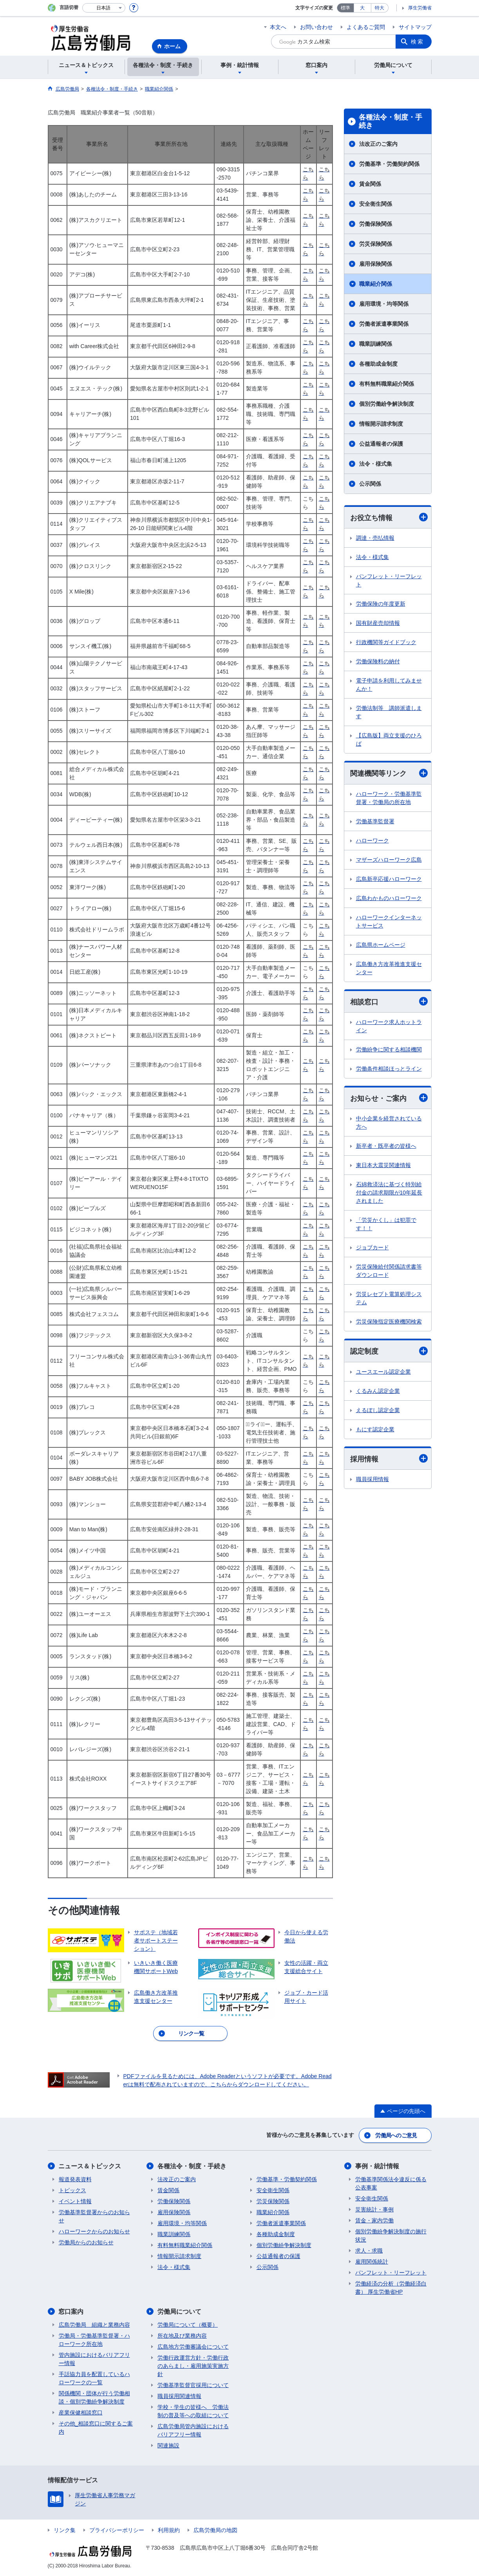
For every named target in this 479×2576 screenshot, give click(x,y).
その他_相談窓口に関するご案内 (96, 2427)
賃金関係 (370, 184)
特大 (379, 8)
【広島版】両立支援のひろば (389, 739)
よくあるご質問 (366, 27)
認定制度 (389, 1351)
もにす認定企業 (375, 1429)
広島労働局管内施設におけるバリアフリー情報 (193, 2430)
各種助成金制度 (378, 364)
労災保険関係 (375, 244)
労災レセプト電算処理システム (389, 1298)
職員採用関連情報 (179, 2396)
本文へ (278, 27)
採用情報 (389, 1458)
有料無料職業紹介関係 (386, 384)
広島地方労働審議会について (193, 2347)
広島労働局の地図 (215, 2530)
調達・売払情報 (375, 538)
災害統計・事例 (374, 2209)
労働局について (179, 2311)
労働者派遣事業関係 (384, 324)
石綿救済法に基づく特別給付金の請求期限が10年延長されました (389, 1193)
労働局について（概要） (187, 2325)
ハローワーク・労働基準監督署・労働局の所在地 (389, 798)
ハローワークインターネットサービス (389, 921)
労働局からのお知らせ (86, 2242)
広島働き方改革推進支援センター (389, 968)
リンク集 (65, 2530)
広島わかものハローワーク (389, 898)
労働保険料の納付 (378, 661)
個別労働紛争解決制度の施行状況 (391, 2235)
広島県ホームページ (380, 945)
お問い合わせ (316, 27)
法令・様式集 (375, 464)
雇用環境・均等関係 (384, 304)
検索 (417, 41)
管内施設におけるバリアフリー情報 (94, 2359)
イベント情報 (75, 2201)
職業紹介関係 (375, 284)
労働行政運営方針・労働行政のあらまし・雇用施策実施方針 (193, 2366)
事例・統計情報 (377, 2166)
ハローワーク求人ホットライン (389, 1026)
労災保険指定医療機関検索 (389, 1322)
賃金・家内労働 (374, 2220)
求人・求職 (369, 2250)
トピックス (72, 2190)
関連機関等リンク (389, 773)
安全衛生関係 (375, 204)
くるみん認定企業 (378, 1391)
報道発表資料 (75, 2179)
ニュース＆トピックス (90, 2166)
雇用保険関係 (375, 264)
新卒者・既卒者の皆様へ (386, 1146)
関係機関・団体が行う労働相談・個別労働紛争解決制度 (94, 2397)
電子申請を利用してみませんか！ (389, 684)
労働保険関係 (375, 224)
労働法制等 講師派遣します (389, 712)
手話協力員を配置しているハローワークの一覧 (94, 2378)
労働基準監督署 (375, 821)
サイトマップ (415, 27)
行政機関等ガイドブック (386, 642)
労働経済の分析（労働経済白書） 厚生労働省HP (391, 2287)
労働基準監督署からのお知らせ (94, 2216)
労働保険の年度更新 (380, 604)
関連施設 (168, 2445)
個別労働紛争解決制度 (386, 404)
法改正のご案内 (378, 144)
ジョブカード (372, 1248)
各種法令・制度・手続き (390, 121)
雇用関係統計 (371, 2261)
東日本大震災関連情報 (383, 1165)
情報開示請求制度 (381, 424)
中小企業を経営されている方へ (389, 1123)
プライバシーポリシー (116, 2530)
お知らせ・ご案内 (389, 1097)
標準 (345, 8)
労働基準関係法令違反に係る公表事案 (391, 2183)
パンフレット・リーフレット (389, 580)
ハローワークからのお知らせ (94, 2231)
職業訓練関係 (375, 344)
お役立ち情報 (389, 517)
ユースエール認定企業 (383, 1372)
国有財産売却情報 (378, 623)
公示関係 (370, 484)
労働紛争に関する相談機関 (389, 1049)
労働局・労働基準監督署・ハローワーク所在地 (94, 2340)
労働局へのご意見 (396, 2135)
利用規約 (169, 2530)
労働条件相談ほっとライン (389, 1069)
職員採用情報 (372, 1479)
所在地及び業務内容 (182, 2336)
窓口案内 (71, 2311)
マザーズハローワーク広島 (389, 860)
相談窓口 (389, 1001)
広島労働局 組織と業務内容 (94, 2325)
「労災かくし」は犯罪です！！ (386, 1224)
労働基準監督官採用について (193, 2385)
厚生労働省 (420, 8)
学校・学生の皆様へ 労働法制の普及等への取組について (193, 2411)
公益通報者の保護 (381, 444)
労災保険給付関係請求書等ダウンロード (389, 1271)
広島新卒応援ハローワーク (389, 879)
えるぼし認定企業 (378, 1410)
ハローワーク (372, 840)
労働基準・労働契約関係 (389, 164)
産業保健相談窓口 (81, 2412)
